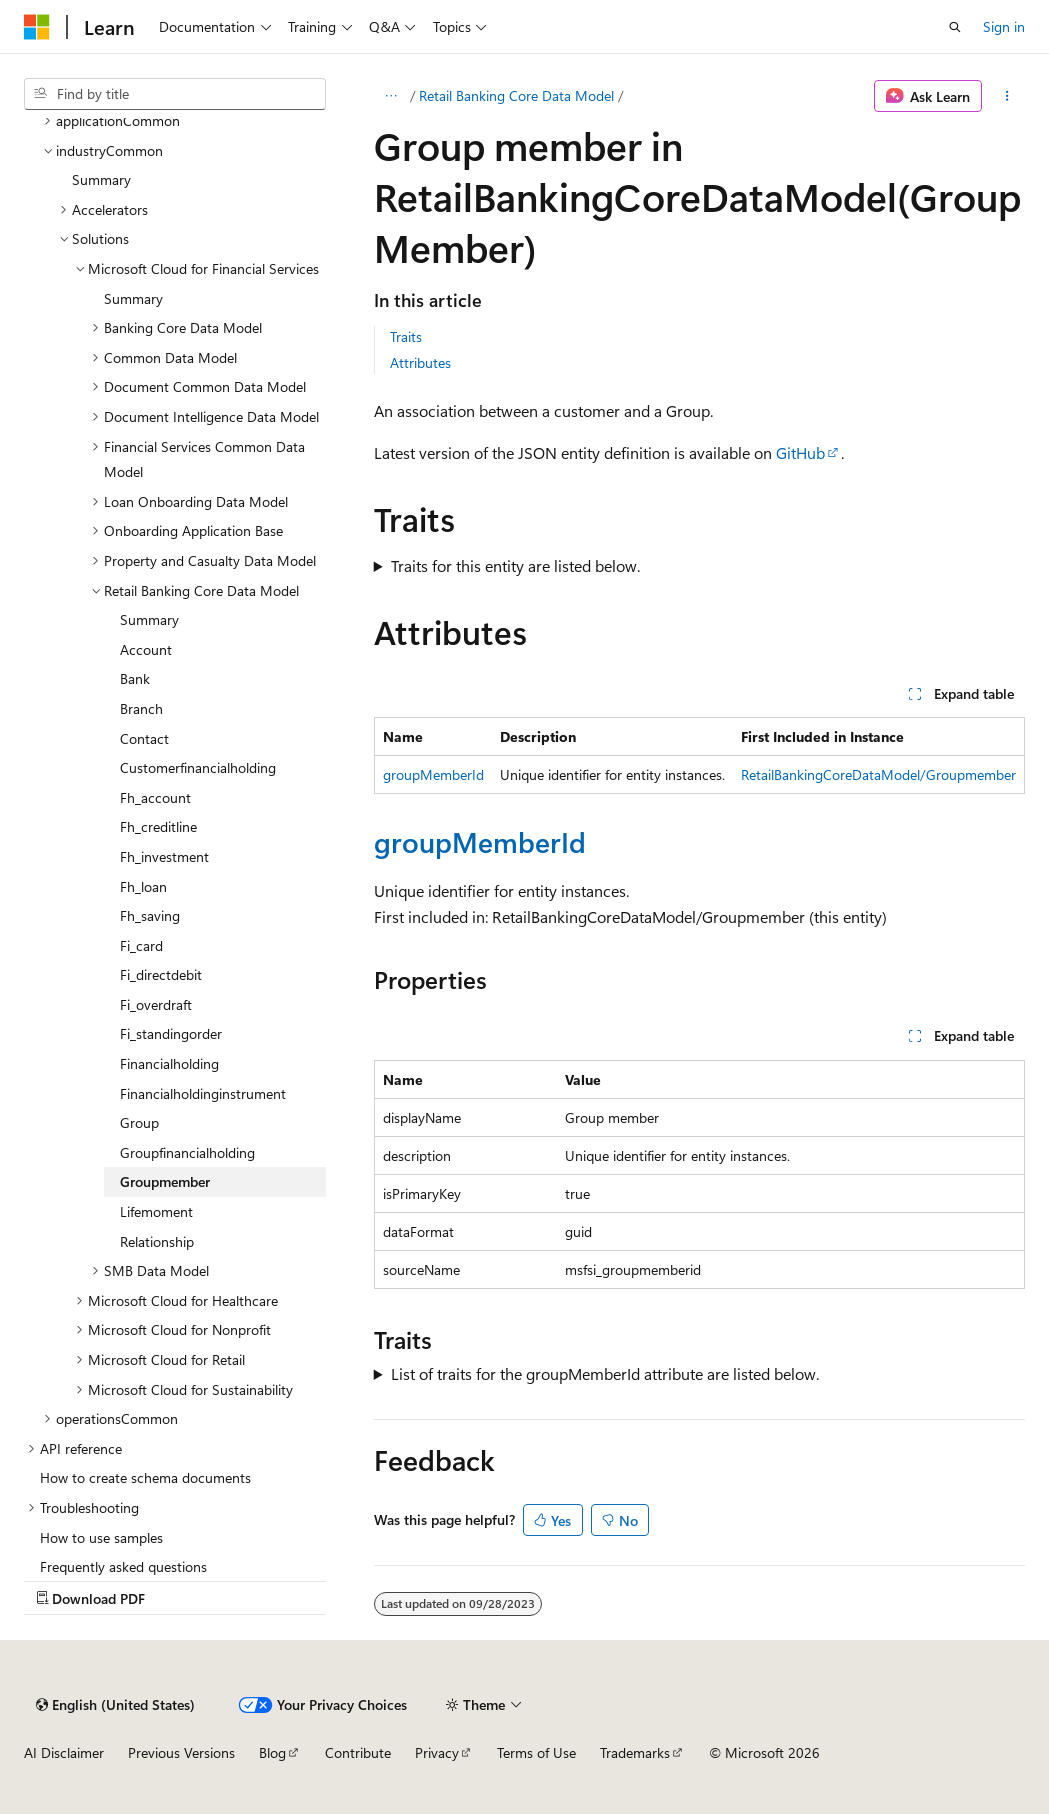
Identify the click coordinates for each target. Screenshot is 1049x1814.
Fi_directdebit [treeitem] (161, 974)
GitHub (800, 452)
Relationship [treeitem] (157, 1241)
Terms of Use (536, 1752)
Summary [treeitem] (101, 179)
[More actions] (1007, 96)
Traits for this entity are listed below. (515, 565)
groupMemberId (433, 774)
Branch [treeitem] (141, 708)
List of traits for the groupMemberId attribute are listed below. (605, 1373)
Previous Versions (181, 1752)
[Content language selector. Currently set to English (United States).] (115, 1705)
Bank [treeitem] (135, 678)
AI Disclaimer (64, 1752)
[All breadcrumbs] (391, 96)
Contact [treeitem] (144, 738)
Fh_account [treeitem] (155, 797)
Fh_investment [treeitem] (164, 856)
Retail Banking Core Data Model (516, 95)
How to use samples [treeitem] (101, 1537)
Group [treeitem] (139, 1122)
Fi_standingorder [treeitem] (171, 1033)
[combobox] (175, 94)
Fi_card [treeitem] (141, 945)
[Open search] (955, 27)
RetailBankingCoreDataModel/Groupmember (878, 774)
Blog (272, 1752)
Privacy (437, 1752)
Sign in (1004, 26)
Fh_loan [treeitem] (143, 886)
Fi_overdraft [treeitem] (156, 1004)
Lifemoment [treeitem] (156, 1211)
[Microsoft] (37, 27)
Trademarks (635, 1752)
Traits (406, 336)
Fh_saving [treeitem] (150, 915)
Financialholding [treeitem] (169, 1063)
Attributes (420, 362)
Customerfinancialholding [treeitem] (198, 767)
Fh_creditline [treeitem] (158, 826)
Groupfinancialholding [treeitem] (187, 1152)
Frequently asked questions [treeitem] (123, 1566)
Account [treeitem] (146, 649)
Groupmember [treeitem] (165, 1181)
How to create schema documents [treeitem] (145, 1477)
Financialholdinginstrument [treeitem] (203, 1093)
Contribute (358, 1752)
